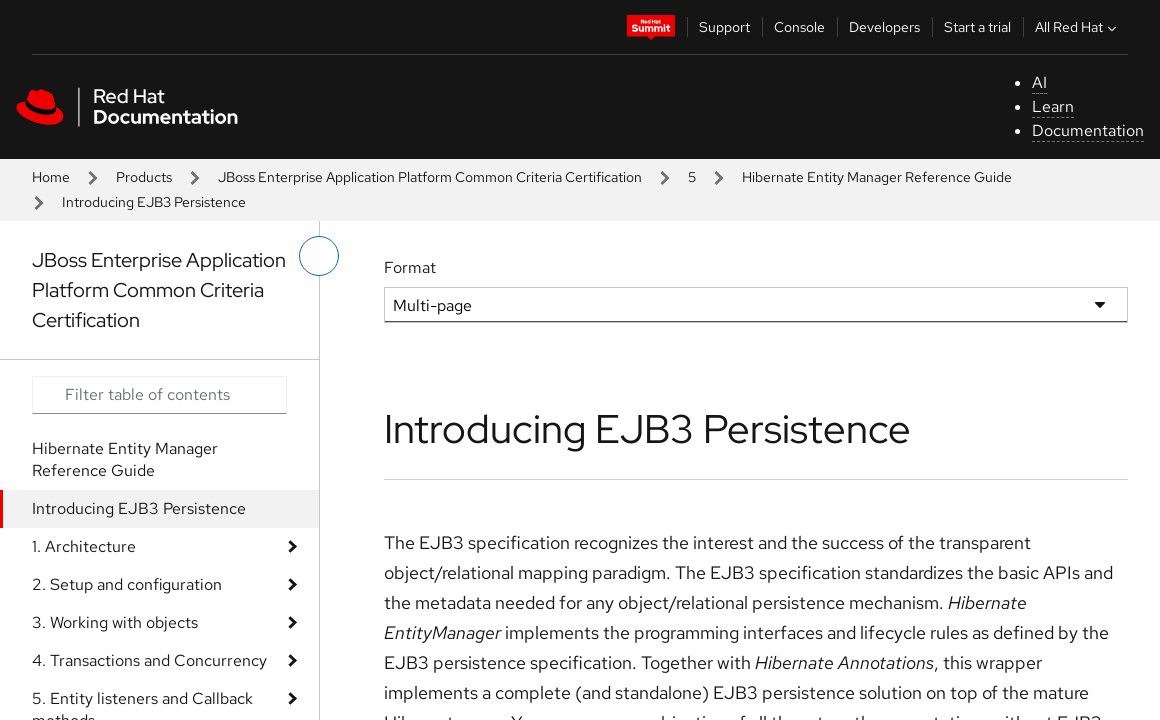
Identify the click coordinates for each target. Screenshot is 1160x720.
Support (724, 27)
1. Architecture (84, 546)
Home (51, 177)
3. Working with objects (115, 622)
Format (410, 267)
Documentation (1088, 130)
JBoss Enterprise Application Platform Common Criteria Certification (430, 177)
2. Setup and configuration (127, 584)
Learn (1053, 106)
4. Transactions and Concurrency (149, 660)
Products (144, 177)
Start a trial (977, 27)
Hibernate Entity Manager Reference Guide (877, 177)
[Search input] (159, 395)
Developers (884, 27)
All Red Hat (1078, 27)
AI (1039, 82)
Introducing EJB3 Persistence (139, 508)
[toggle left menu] (319, 256)
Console (799, 27)
